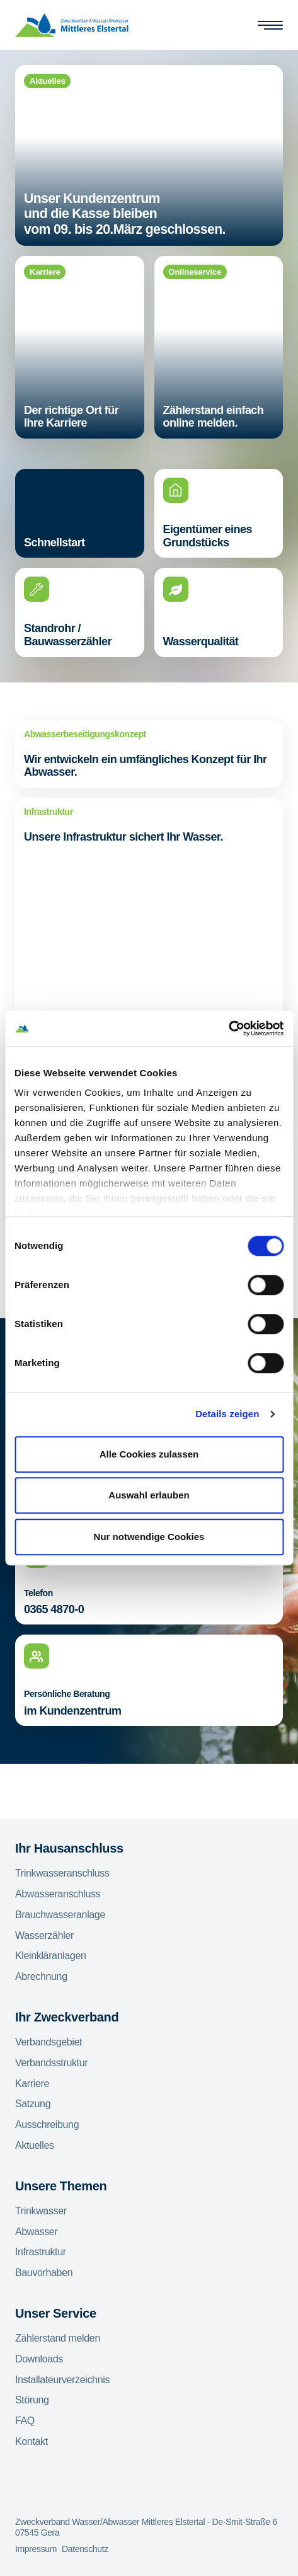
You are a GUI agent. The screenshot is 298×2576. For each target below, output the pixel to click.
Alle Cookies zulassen (149, 1454)
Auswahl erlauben (148, 1495)
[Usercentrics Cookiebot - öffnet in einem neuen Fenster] (228, 1028)
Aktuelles (34, 2145)
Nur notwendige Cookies (149, 1536)
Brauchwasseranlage (60, 1914)
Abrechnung (41, 1976)
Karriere (32, 2083)
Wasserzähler (44, 1935)
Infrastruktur (40, 2251)
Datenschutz (85, 2549)
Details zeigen (227, 1413)
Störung (32, 2400)
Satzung (32, 2103)
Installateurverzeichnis (62, 2379)
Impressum (36, 2549)
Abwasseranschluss (57, 1894)
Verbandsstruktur (51, 2062)
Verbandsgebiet (48, 2042)
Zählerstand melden (57, 2338)
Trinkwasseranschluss (62, 1873)
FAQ (25, 2420)
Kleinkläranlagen (50, 1955)
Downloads (39, 2359)
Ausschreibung (47, 2124)
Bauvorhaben (43, 2272)
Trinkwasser (41, 2210)
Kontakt (31, 2441)
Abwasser (36, 2231)
